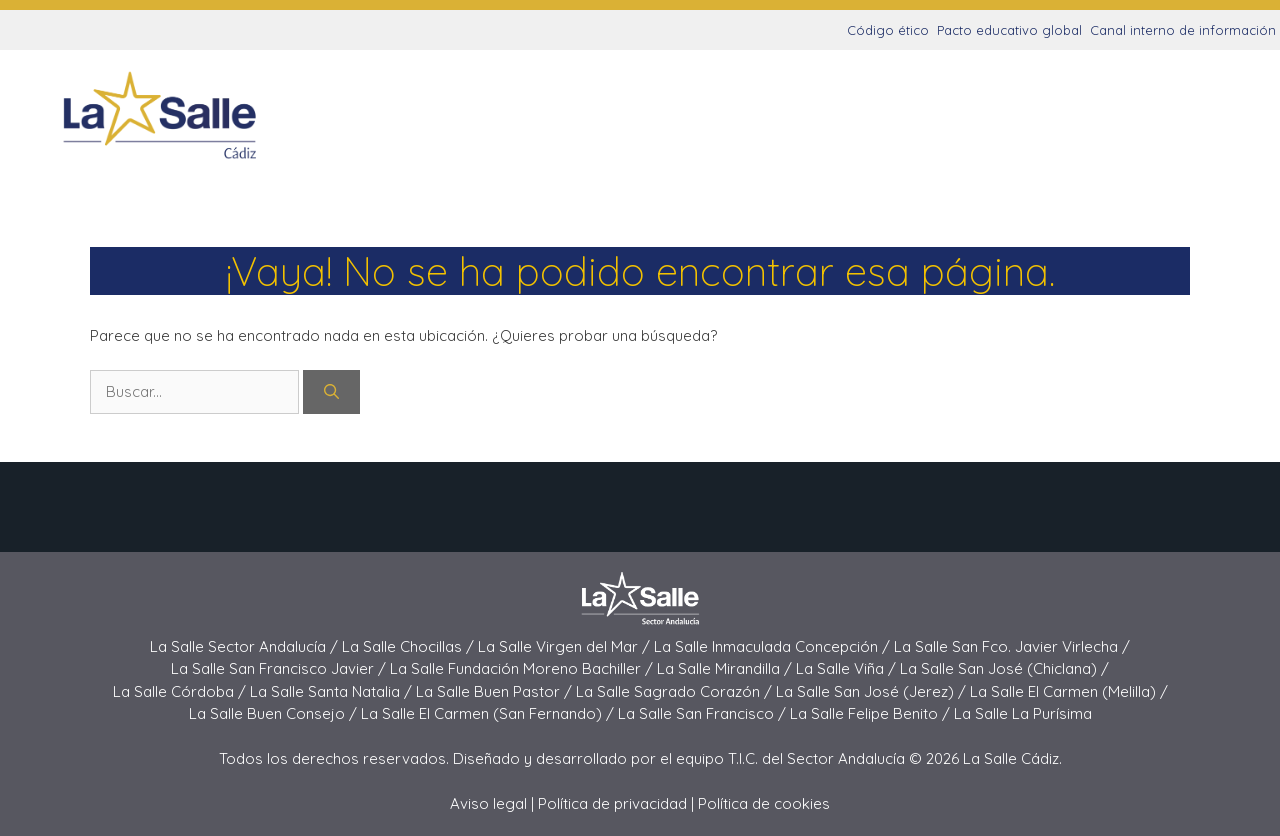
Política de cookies (764, 803)
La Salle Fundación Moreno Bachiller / (523, 668)
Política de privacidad (612, 803)
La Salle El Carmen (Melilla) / (1069, 691)
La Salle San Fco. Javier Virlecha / (1012, 646)
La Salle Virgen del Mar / (566, 646)
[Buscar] (331, 392)
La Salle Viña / (848, 668)
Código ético (888, 30)
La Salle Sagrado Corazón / (676, 691)
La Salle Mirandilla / (726, 668)
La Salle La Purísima (1023, 713)
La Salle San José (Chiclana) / (1004, 668)
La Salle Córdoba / (181, 691)
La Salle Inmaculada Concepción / (774, 646)
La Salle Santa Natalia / (333, 691)
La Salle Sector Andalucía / (246, 646)
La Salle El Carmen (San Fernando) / (489, 713)
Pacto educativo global (1009, 30)
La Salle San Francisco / (704, 713)
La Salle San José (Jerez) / (873, 691)
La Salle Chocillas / (410, 646)
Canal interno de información (1183, 30)
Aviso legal (488, 803)
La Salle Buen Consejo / (275, 713)
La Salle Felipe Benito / (872, 713)
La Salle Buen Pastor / (496, 691)
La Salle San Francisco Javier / (280, 668)
